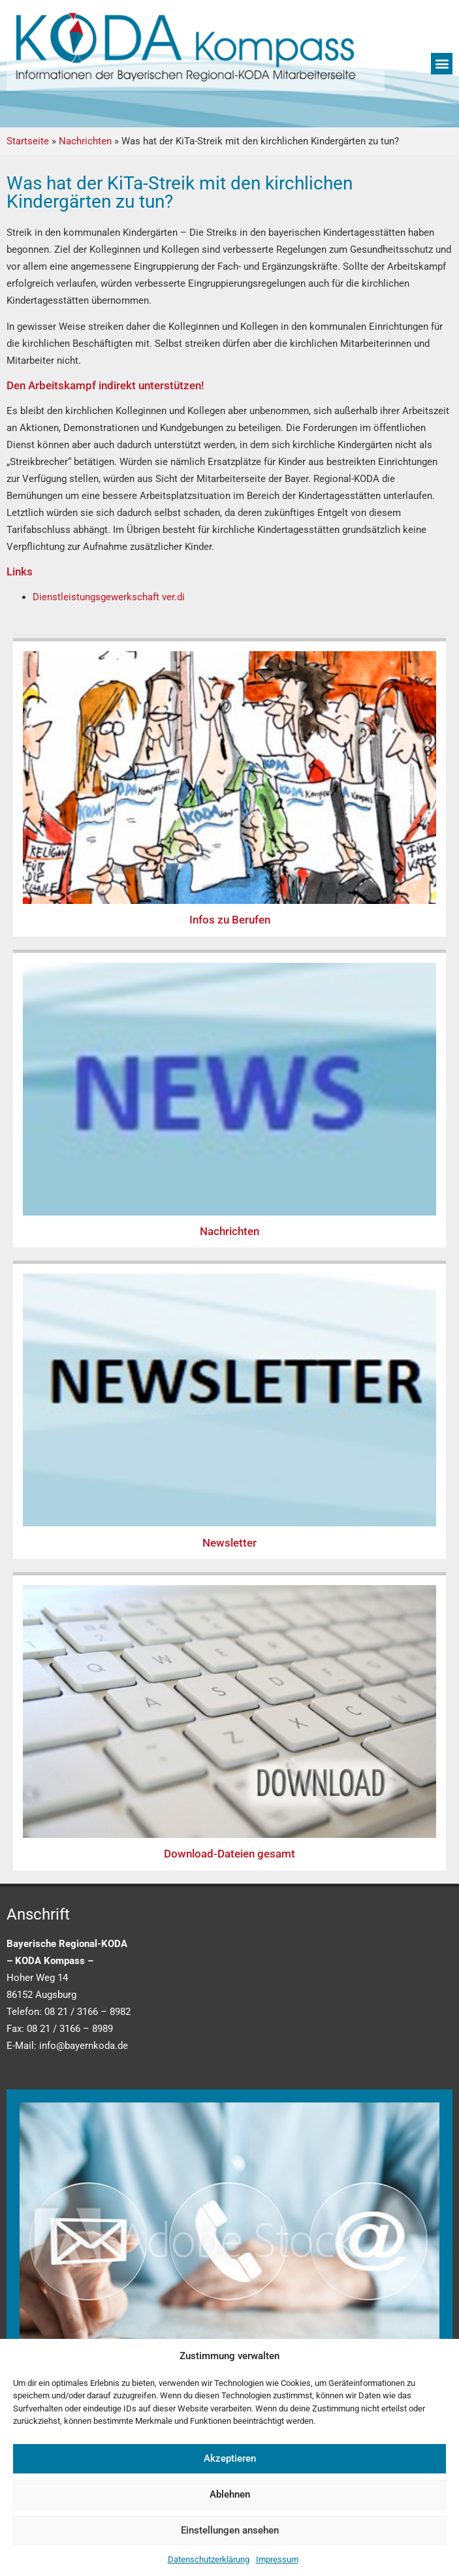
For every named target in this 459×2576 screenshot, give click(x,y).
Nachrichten (85, 141)
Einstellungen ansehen (230, 2530)
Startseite (28, 141)
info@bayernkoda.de (83, 2046)
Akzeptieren (230, 2458)
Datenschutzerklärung (208, 2559)
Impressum (277, 2559)
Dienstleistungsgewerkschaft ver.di (109, 597)
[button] (441, 63)
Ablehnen (230, 2494)
